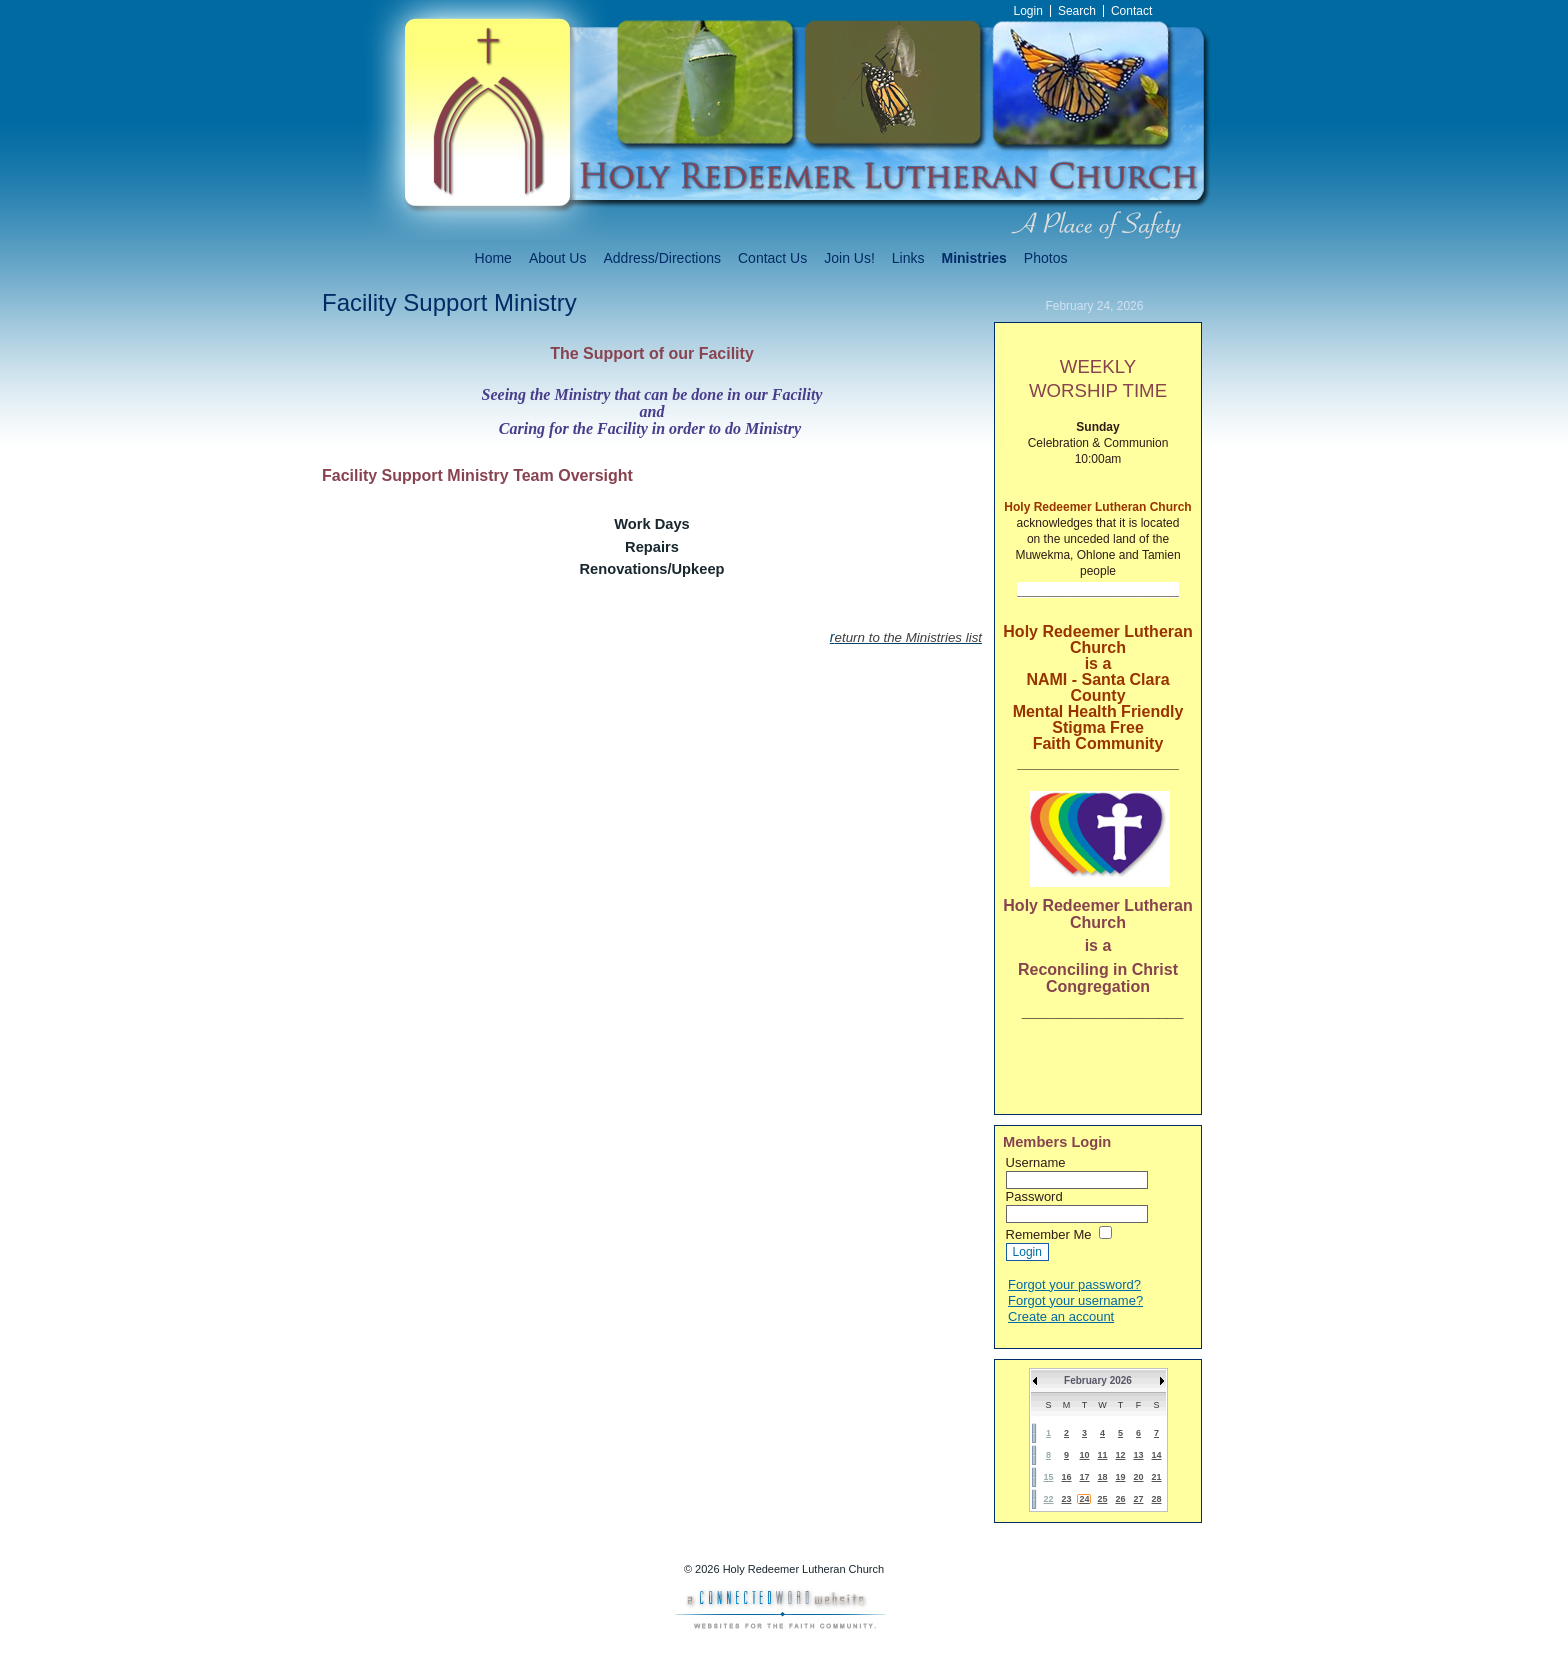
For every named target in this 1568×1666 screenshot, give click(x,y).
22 (1048, 1499)
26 (1120, 1499)
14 (1156, 1455)
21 (1156, 1477)
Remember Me (1049, 1234)
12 (1120, 1455)
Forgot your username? (1075, 1300)
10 (1084, 1455)
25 (1102, 1499)
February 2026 (1098, 1380)
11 (1102, 1455)
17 (1084, 1477)
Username (1036, 1162)
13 (1138, 1455)
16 (1066, 1477)
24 (1084, 1499)
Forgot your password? (1074, 1284)
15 (1048, 1477)
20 (1138, 1477)
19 (1120, 1477)
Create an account (1061, 1316)
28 (1156, 1499)
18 (1102, 1477)
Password (1034, 1196)
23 (1066, 1499)
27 (1138, 1499)
